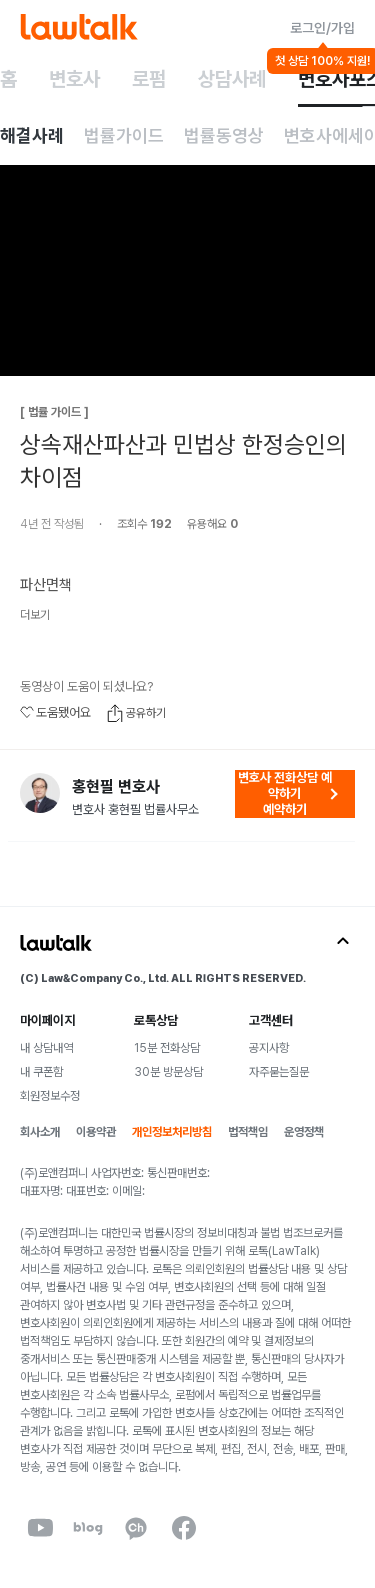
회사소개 (40, 1132)
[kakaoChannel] (136, 1528)
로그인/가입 (322, 28)
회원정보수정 (50, 1096)
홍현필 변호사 (116, 787)
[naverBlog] (88, 1528)
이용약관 (96, 1132)
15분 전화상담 (167, 1048)
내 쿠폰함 (41, 1072)
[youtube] (40, 1528)
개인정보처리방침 (172, 1132)
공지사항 (269, 1048)
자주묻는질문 (279, 1072)
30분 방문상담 (168, 1072)
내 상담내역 (46, 1048)
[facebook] (184, 1528)
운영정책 (304, 1132)
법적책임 (248, 1132)
